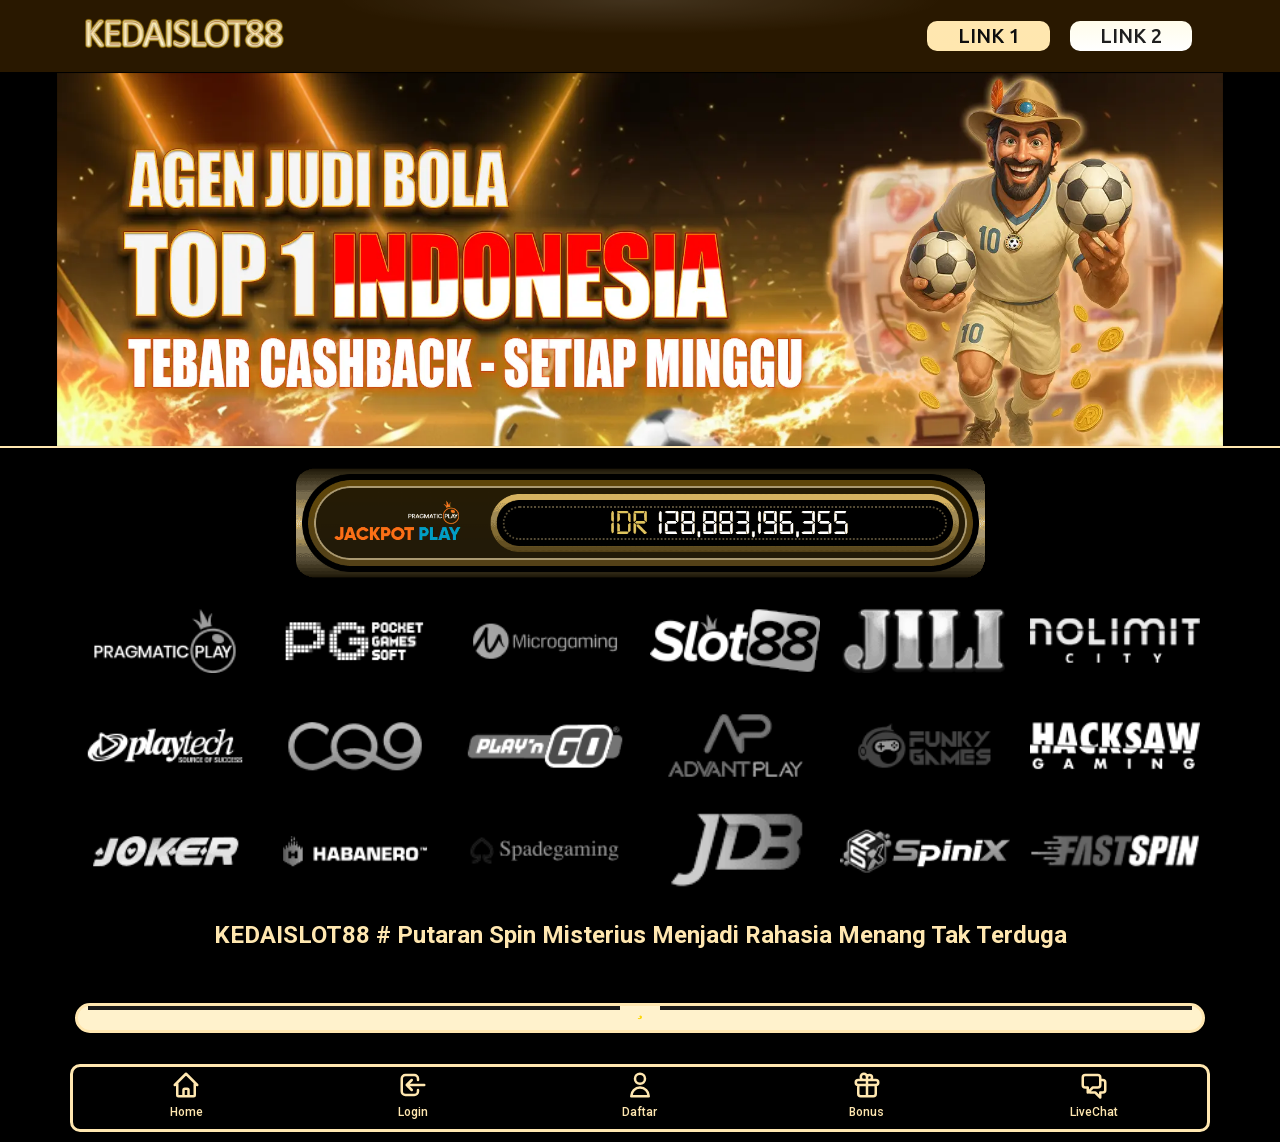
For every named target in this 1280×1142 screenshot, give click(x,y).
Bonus (866, 1094)
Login (413, 1094)
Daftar (639, 1094)
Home (186, 1094)
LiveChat (1094, 1094)
